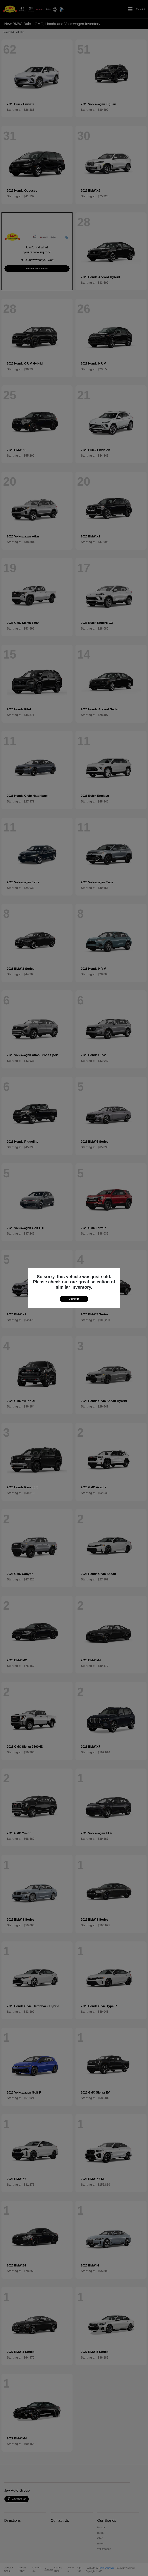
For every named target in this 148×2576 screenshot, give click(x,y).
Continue (74, 1299)
